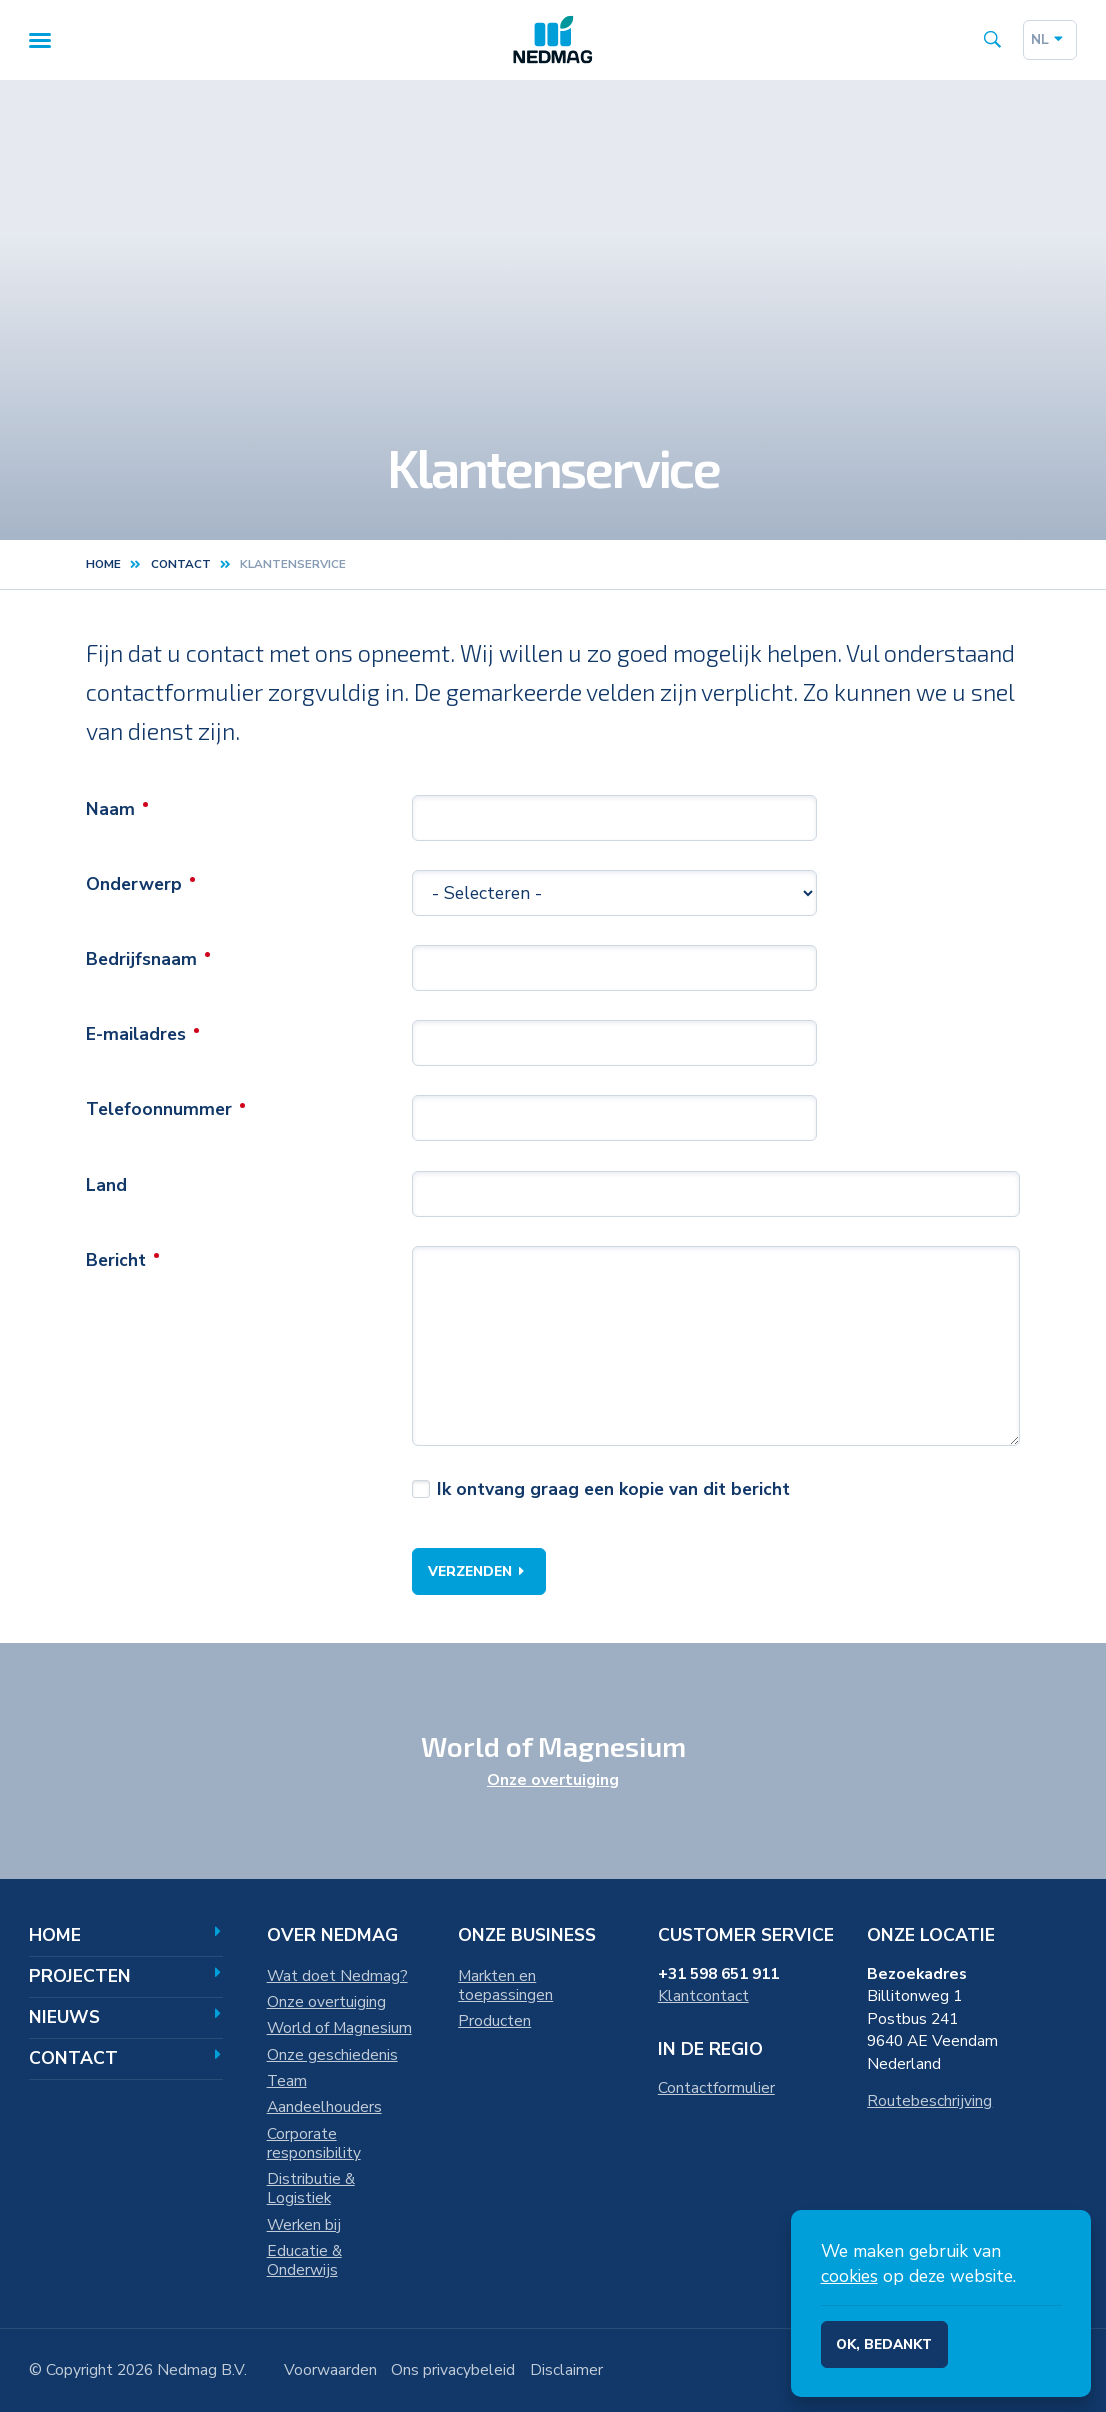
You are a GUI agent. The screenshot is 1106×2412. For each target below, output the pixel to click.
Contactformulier (716, 2088)
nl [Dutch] (1049, 40)
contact (181, 567)
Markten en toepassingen (505, 1985)
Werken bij (304, 2225)
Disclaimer (566, 2370)
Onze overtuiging (553, 1780)
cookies (849, 2276)
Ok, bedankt (884, 2344)
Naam (110, 812)
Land (106, 1187)
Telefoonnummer (159, 1112)
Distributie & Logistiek (311, 2188)
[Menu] (40, 42)
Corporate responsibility (314, 2143)
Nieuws (125, 2017)
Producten (494, 2021)
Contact (125, 2058)
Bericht (116, 1262)
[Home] (553, 41)
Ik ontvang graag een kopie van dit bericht (613, 1492)
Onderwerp (134, 887)
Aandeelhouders (324, 2107)
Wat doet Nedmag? (337, 1976)
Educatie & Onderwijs (304, 2260)
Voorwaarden (330, 2370)
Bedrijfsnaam (141, 962)
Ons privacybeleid (453, 2370)
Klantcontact (703, 1996)
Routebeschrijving (929, 2101)
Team (287, 2081)
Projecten (125, 1976)
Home (103, 567)
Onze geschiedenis (332, 2055)
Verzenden (479, 1574)
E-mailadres (136, 1037)
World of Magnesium (339, 2028)
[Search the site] (991, 42)
